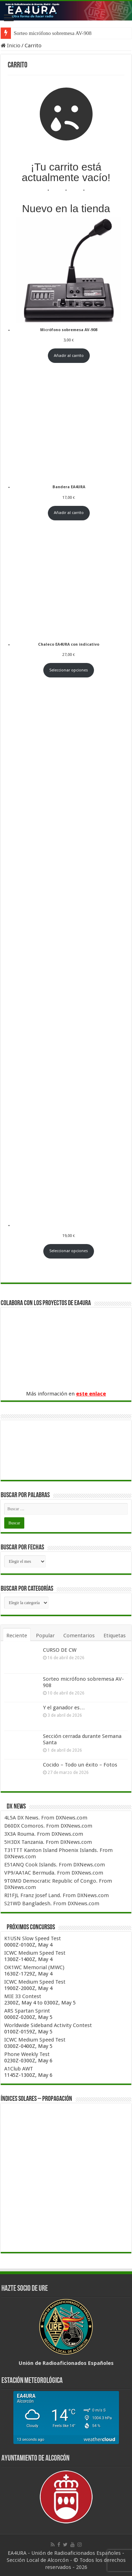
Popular (45, 1635)
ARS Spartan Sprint (27, 2011)
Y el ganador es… (64, 1707)
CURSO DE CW (59, 1650)
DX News (16, 1806)
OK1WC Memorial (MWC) (34, 1967)
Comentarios (79, 1635)
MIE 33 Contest (22, 1996)
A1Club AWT (18, 2069)
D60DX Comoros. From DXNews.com (48, 1826)
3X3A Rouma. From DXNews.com (43, 1834)
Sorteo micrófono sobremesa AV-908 (53, 33)
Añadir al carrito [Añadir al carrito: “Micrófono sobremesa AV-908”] (69, 355)
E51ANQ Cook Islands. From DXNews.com (54, 1864)
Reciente (16, 1635)
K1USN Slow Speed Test (32, 1938)
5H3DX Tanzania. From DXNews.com (48, 1842)
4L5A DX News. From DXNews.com (45, 1818)
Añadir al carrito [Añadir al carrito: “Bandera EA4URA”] (69, 512)
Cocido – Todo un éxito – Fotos (80, 1765)
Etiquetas (114, 1635)
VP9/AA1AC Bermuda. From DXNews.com (53, 1873)
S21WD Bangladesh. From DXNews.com (51, 1903)
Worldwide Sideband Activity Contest (48, 2025)
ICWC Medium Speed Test (34, 1953)
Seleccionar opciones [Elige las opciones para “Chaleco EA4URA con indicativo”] (68, 670)
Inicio (10, 45)
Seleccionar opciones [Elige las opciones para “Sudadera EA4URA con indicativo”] (68, 1251)
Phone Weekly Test (27, 2054)
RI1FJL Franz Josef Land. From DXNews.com (56, 1895)
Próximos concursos (31, 1927)
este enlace (91, 1394)
